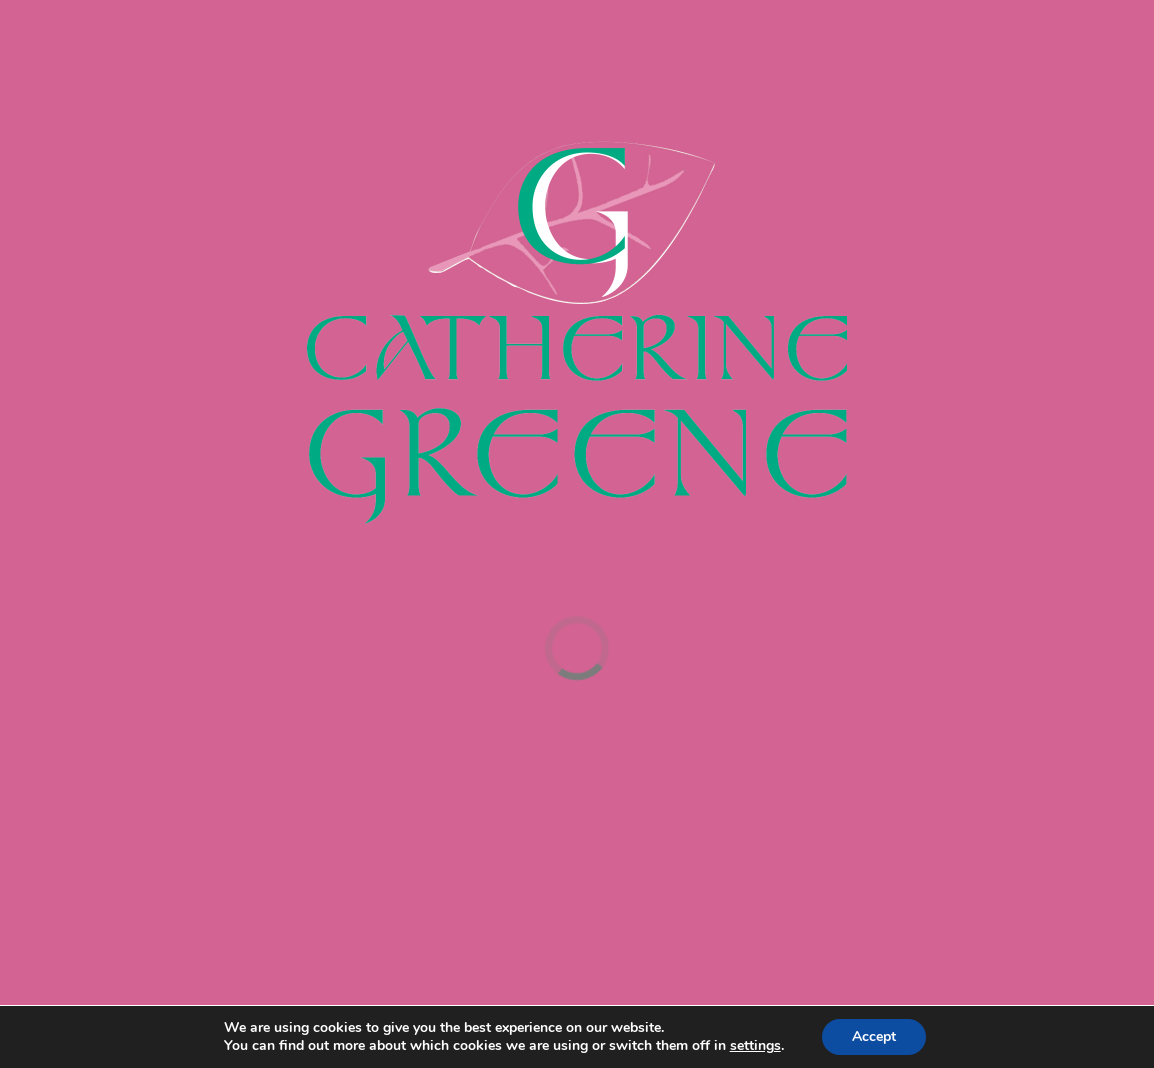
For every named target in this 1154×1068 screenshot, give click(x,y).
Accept (874, 1036)
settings (755, 1046)
